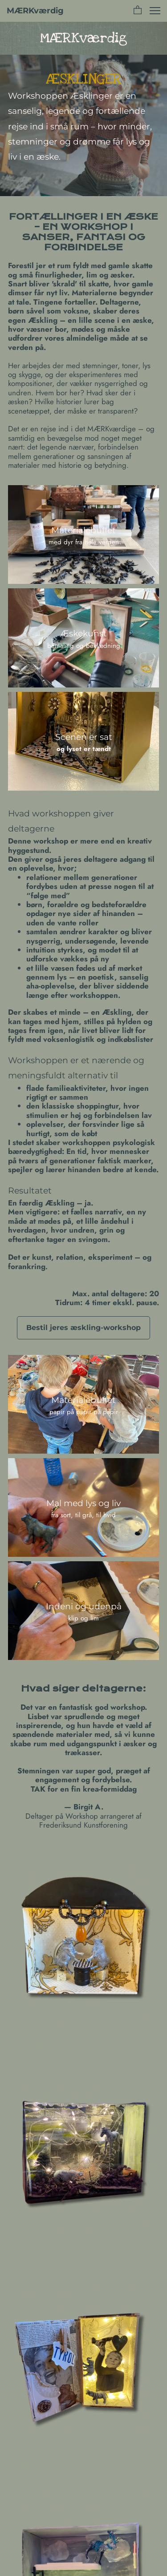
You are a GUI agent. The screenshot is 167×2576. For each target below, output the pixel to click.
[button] (137, 10)
